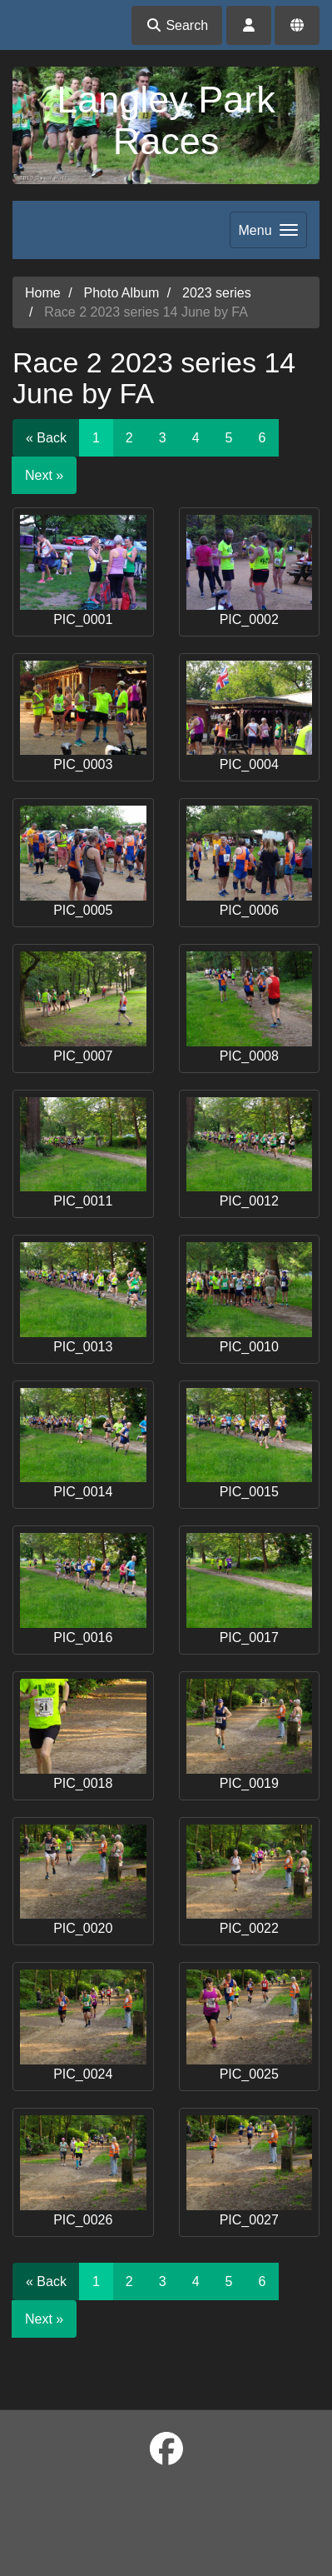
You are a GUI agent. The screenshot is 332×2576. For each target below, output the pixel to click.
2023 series (216, 293)
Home (43, 293)
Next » (44, 475)
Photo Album (121, 293)
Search (177, 25)
